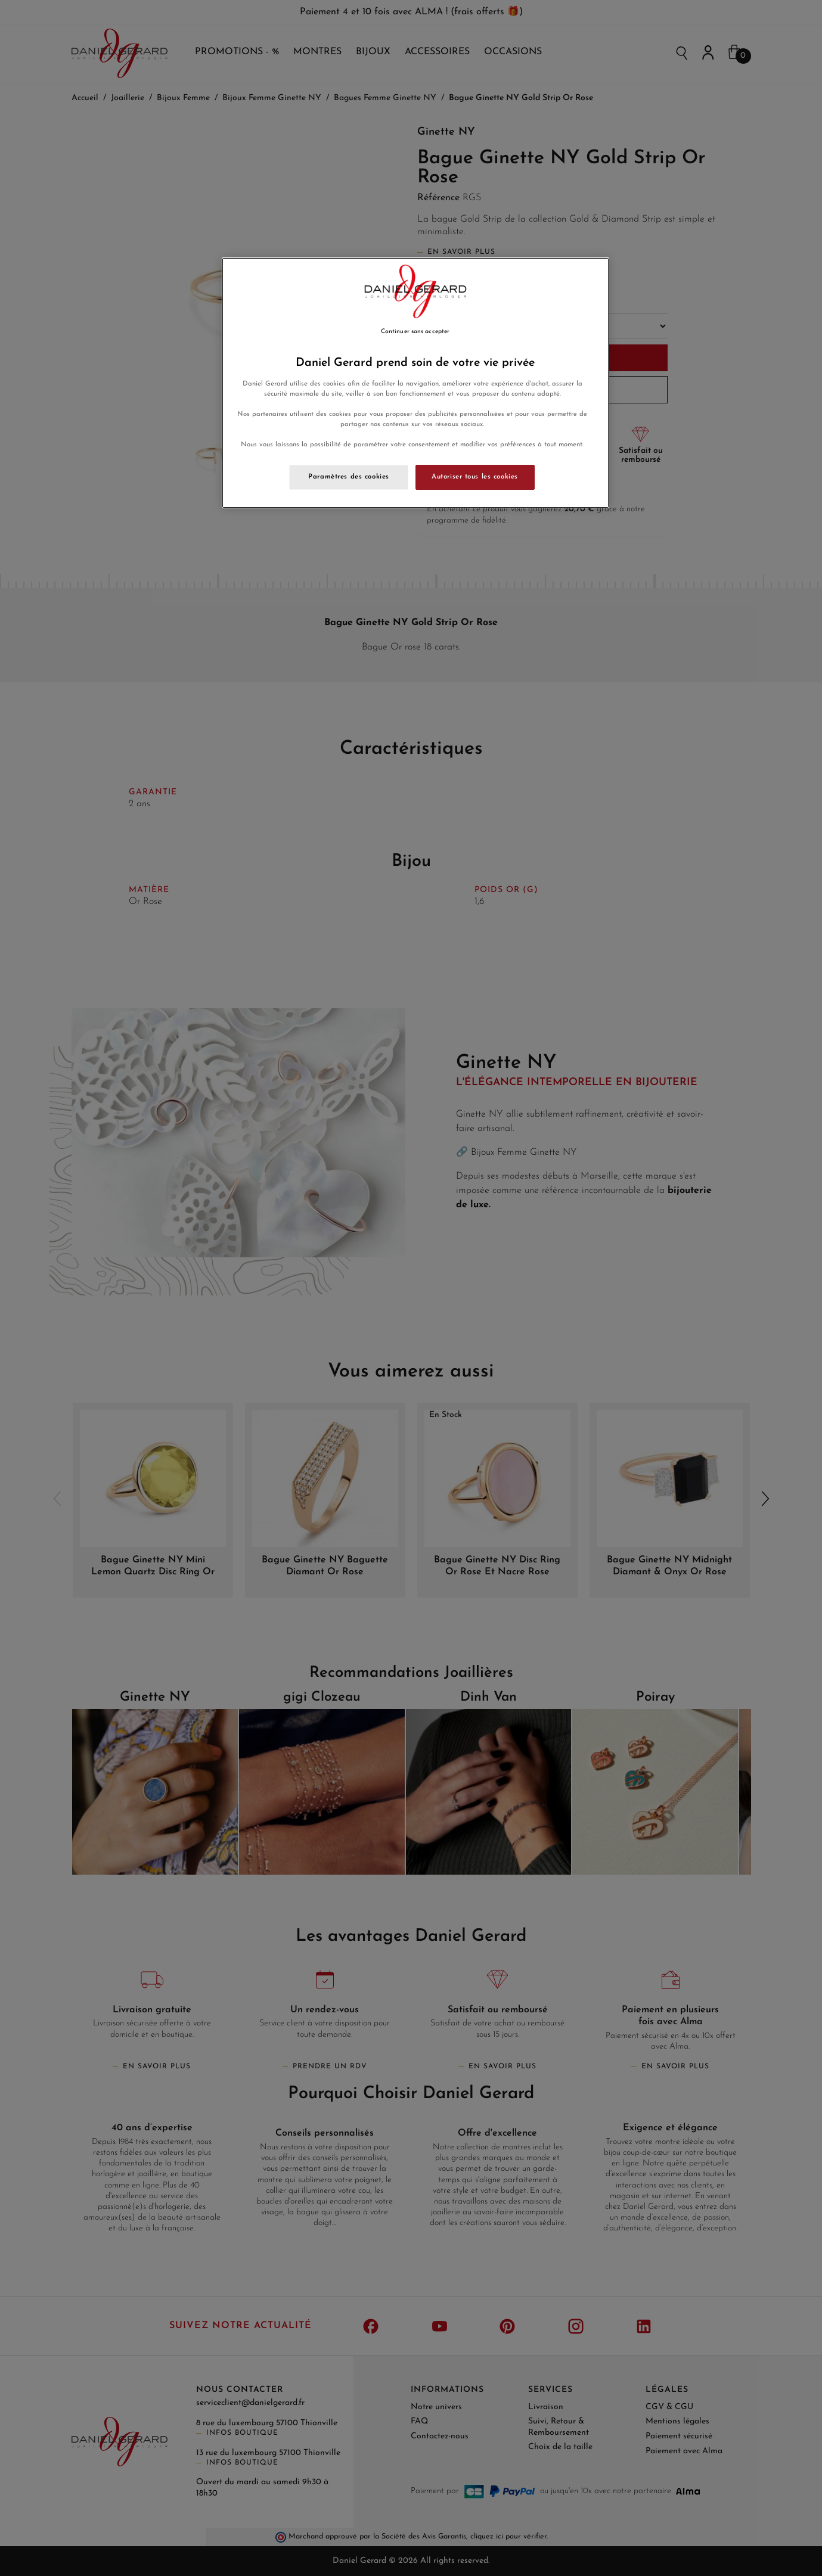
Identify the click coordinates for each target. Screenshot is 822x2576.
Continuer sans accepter (415, 331)
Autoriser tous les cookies (475, 476)
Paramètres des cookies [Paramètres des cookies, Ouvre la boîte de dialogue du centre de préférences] (348, 476)
